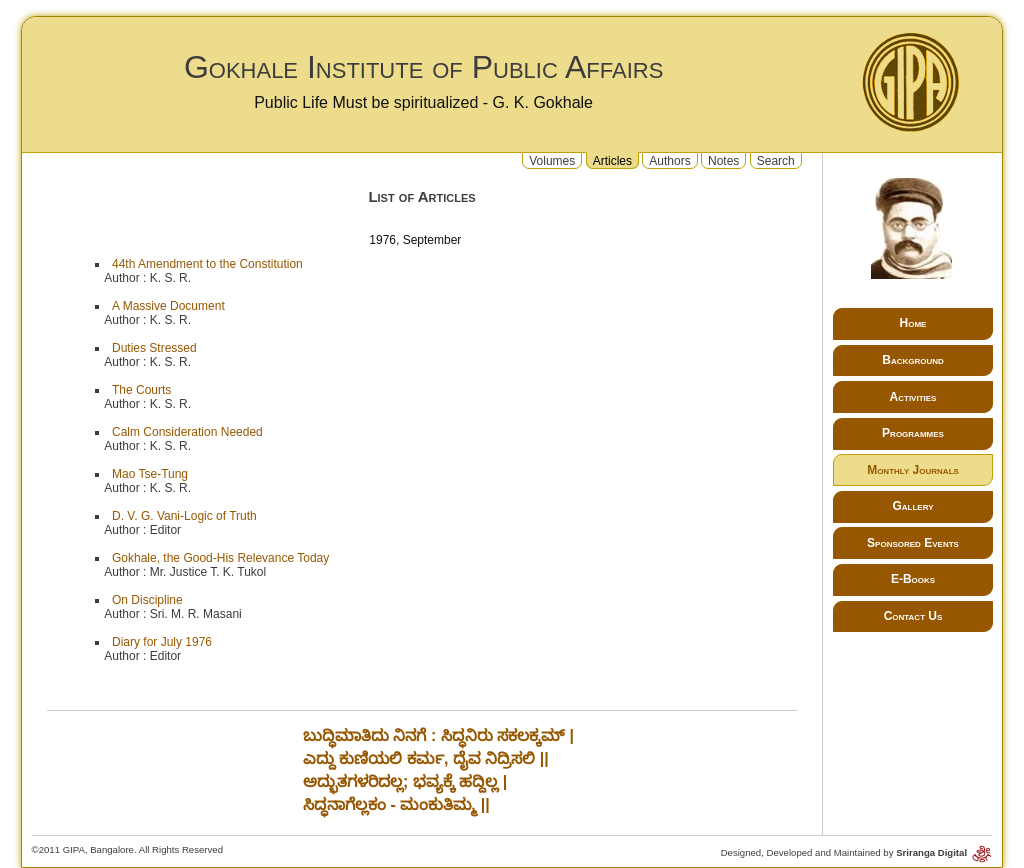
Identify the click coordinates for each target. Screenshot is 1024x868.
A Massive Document (168, 306)
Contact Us (913, 616)
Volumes (552, 160)
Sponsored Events (913, 543)
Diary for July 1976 (162, 642)
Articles (612, 160)
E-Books (913, 579)
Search (776, 160)
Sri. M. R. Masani (196, 614)
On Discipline (147, 600)
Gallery (912, 506)
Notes (723, 160)
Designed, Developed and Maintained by (857, 852)
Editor (165, 530)
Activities (913, 397)
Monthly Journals (913, 470)
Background (913, 360)
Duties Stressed (154, 348)
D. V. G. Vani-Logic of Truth (184, 516)
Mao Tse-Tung (150, 474)
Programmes (913, 433)
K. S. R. (170, 278)
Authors (669, 160)
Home (913, 323)
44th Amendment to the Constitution (207, 264)
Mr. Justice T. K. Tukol (208, 572)
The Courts (141, 390)
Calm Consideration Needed (187, 432)
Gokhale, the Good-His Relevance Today (220, 558)
